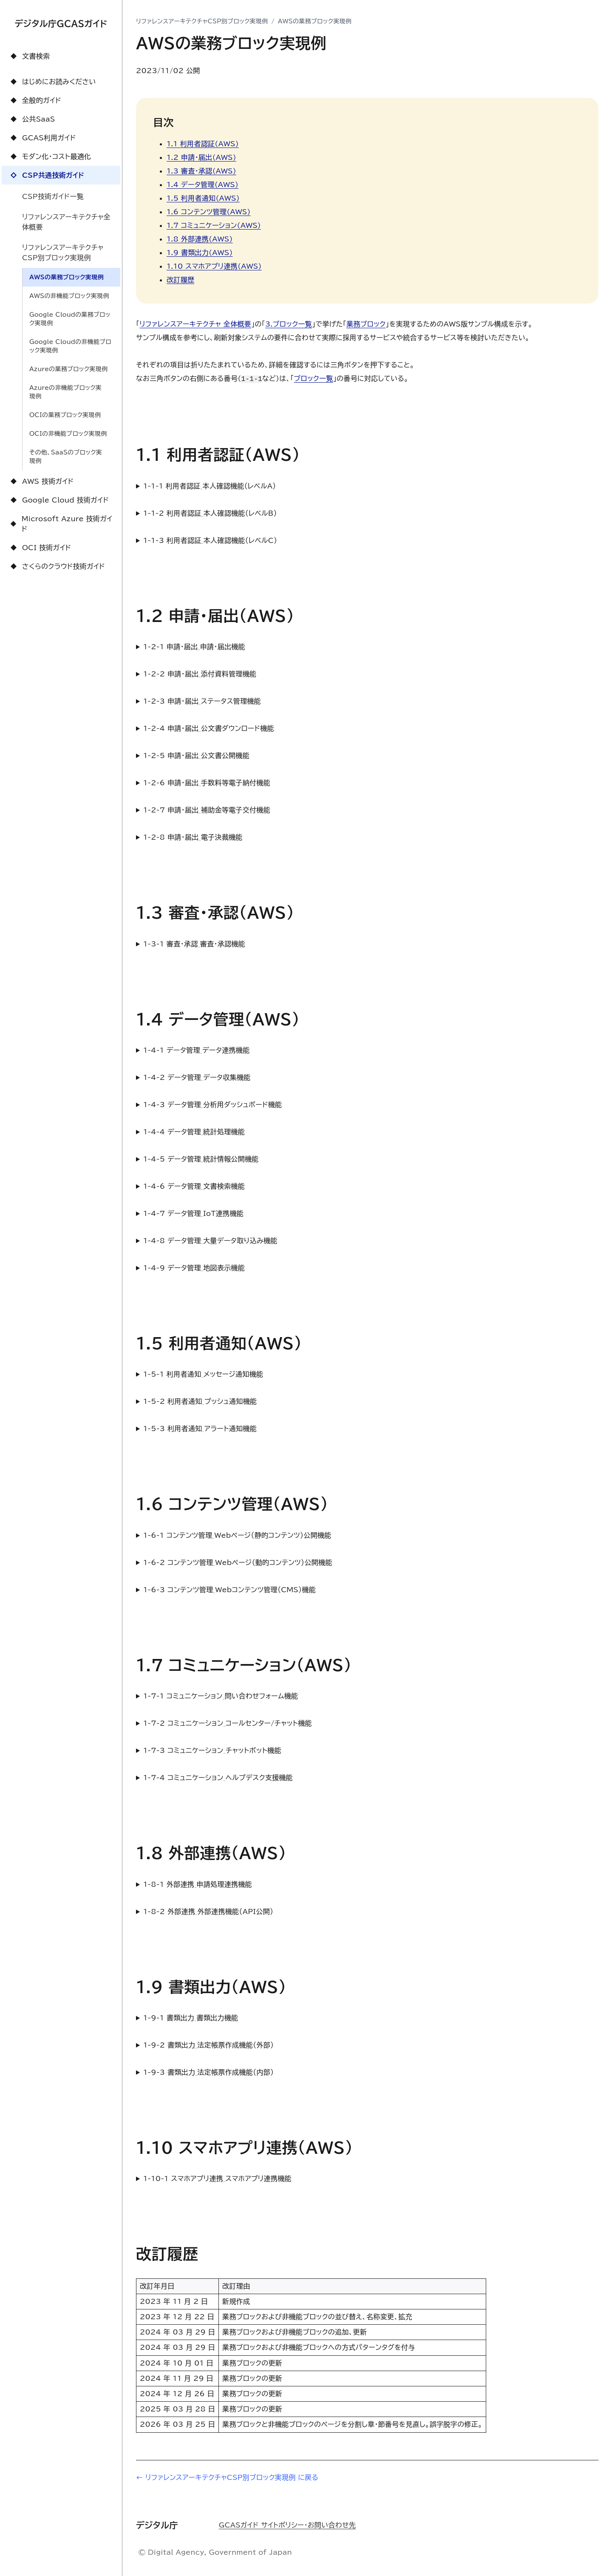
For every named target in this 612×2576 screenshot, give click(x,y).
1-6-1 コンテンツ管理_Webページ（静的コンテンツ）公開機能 (237, 1535)
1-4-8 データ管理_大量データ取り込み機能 (210, 1240)
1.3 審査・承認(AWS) (201, 171)
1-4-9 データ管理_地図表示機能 (194, 1267)
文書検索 (29, 56)
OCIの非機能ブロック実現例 (68, 434)
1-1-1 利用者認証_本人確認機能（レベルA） (209, 486)
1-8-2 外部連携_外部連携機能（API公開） (208, 1911)
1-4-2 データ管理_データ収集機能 (197, 1077)
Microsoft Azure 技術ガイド (60, 523)
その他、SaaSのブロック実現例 (65, 456)
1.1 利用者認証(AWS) (203, 143)
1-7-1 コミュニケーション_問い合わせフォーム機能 (220, 1696)
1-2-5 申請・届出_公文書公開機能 (196, 755)
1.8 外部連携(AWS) (200, 239)
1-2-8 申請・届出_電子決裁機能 (193, 837)
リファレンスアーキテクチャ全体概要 (66, 221)
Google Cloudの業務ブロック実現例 (69, 319)
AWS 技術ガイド (41, 481)
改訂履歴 (180, 279)
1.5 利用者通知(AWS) (203, 198)
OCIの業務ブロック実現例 (65, 415)
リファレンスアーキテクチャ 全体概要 (195, 324)
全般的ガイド (34, 100)
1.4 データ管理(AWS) (202, 184)
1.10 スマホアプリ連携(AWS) (214, 266)
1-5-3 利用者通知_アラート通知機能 (200, 1428)
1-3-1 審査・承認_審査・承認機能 (194, 943)
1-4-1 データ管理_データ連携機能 (196, 1050)
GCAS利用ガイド (42, 138)
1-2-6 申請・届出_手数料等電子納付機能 (206, 782)
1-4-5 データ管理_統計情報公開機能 (201, 1159)
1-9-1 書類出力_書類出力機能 (190, 2017)
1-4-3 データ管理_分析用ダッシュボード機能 (212, 1104)
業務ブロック (365, 324)
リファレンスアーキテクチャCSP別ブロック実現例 (63, 252)
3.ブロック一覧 (288, 324)
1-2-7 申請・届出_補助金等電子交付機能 (206, 810)
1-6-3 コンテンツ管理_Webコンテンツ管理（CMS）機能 (229, 1589)
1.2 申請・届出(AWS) (201, 157)
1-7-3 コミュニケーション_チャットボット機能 (212, 1750)
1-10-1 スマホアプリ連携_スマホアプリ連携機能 (217, 2178)
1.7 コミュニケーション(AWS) (214, 225)
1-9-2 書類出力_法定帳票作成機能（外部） (208, 2045)
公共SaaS (31, 119)
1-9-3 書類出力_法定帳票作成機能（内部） (208, 2072)
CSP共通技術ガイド (46, 175)
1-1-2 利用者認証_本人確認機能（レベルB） (210, 513)
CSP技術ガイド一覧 (53, 196)
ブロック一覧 (313, 378)
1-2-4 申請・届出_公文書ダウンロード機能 (208, 728)
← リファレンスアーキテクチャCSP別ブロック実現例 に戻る (227, 2477)
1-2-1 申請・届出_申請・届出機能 (194, 646)
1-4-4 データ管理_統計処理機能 (194, 1131)
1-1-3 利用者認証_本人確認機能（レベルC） (210, 540)
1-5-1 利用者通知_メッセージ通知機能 (203, 1374)
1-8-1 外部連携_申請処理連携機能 (197, 1884)
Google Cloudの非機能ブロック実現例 (70, 346)
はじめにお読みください (52, 82)
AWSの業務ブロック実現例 (66, 277)
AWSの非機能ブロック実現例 (69, 296)
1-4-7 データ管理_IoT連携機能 (193, 1213)
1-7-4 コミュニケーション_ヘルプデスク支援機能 (218, 1777)
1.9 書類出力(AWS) (200, 252)
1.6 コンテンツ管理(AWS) (209, 211)
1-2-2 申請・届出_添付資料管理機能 (199, 673)
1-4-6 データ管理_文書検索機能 (194, 1186)
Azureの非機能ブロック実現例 (65, 392)
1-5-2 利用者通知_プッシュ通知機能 (200, 1401)
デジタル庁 (157, 2524)
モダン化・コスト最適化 (49, 156)
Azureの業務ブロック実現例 (68, 369)
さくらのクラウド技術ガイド (56, 566)
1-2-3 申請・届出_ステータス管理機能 (202, 701)
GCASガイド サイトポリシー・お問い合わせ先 (287, 2525)
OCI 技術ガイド (39, 547)
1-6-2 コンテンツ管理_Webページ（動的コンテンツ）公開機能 (237, 1562)
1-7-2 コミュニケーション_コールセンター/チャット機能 (227, 1723)
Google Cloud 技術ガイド (58, 500)
